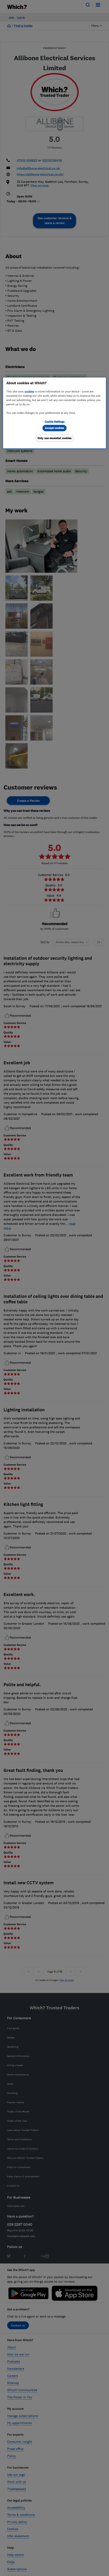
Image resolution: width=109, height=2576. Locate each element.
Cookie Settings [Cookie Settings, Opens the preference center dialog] (55, 421)
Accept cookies (54, 428)
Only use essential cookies (54, 438)
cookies (29, 391)
